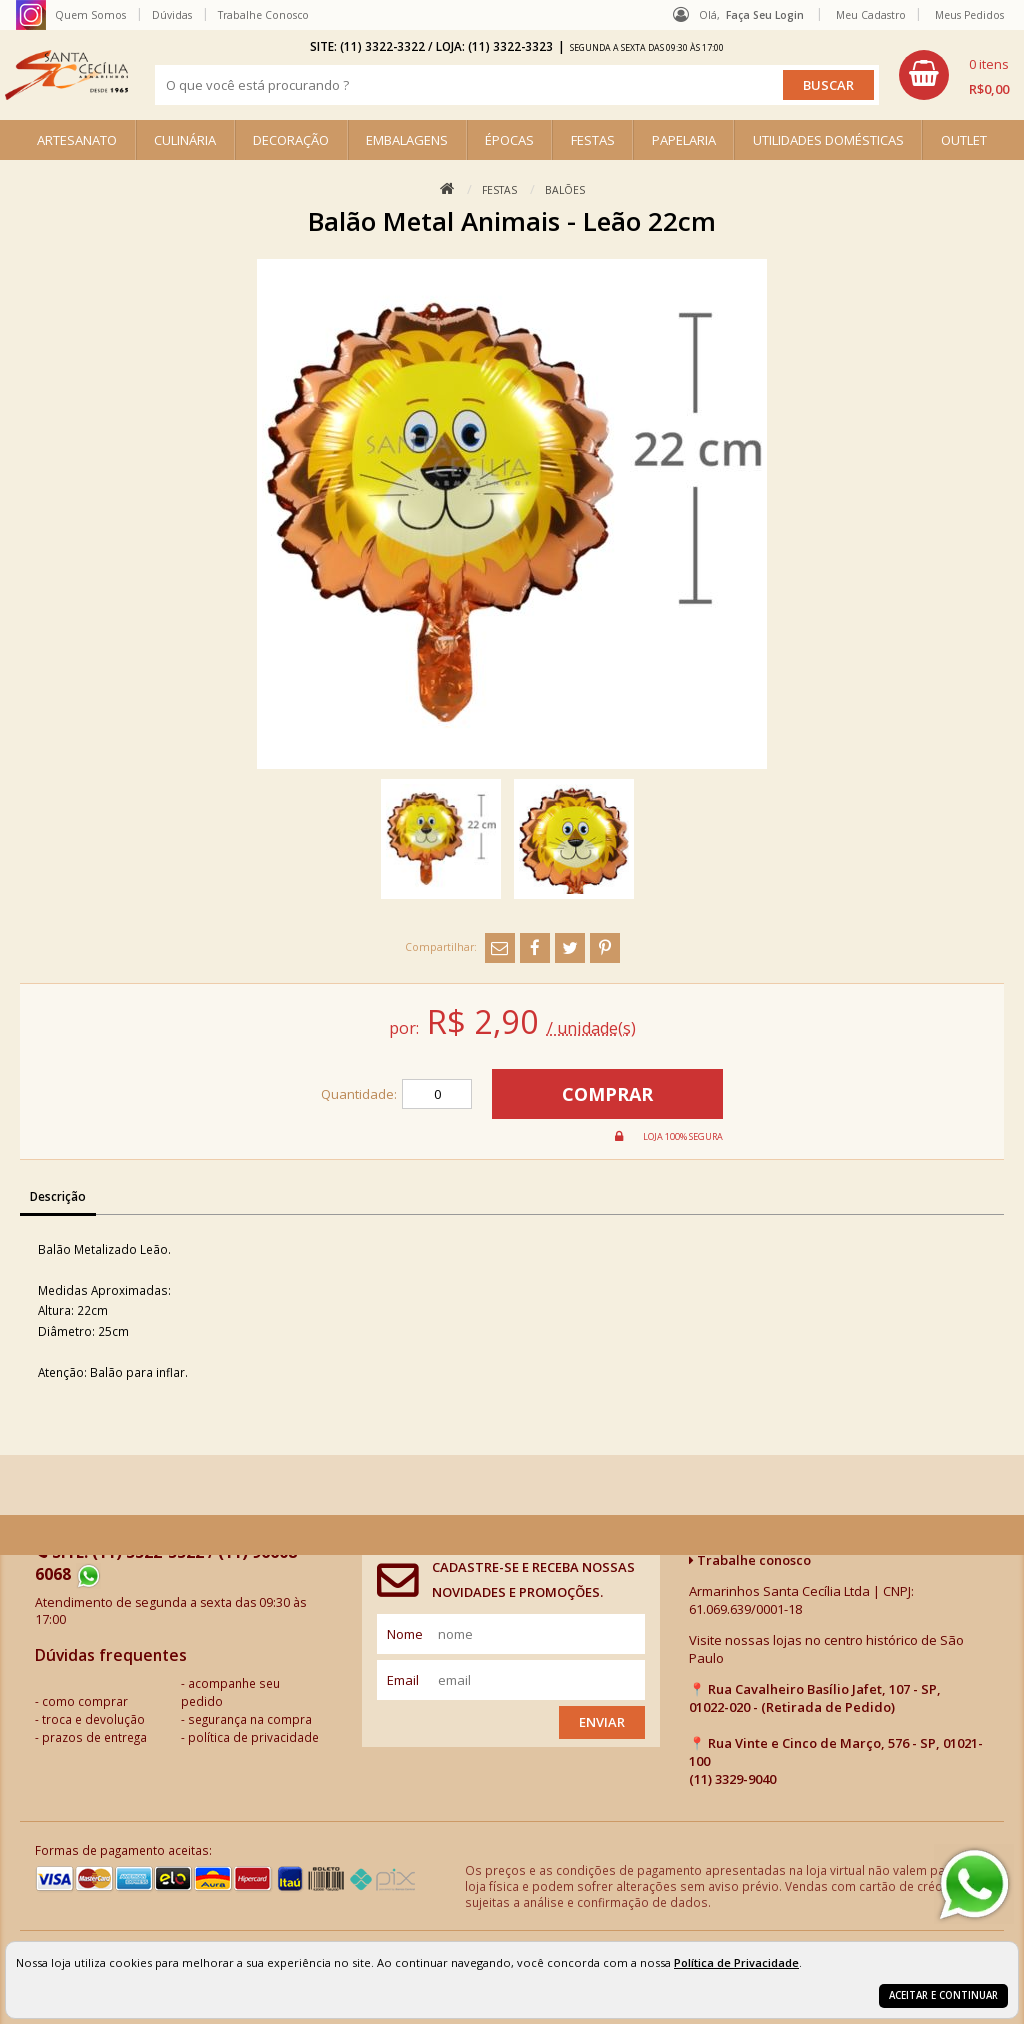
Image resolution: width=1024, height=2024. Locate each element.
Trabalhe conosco (750, 1560)
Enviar (602, 1722)
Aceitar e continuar (943, 1995)
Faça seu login (765, 15)
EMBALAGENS (407, 140)
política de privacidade (253, 1737)
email (403, 1680)
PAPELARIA (684, 140)
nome (405, 1634)
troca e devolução (93, 1719)
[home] (66, 75)
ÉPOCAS (509, 140)
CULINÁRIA (185, 140)
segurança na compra (250, 1719)
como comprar (85, 1701)
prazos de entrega (94, 1737)
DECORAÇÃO (291, 140)
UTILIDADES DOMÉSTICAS (828, 140)
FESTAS (593, 140)
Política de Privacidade (736, 1962)
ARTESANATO (77, 140)
